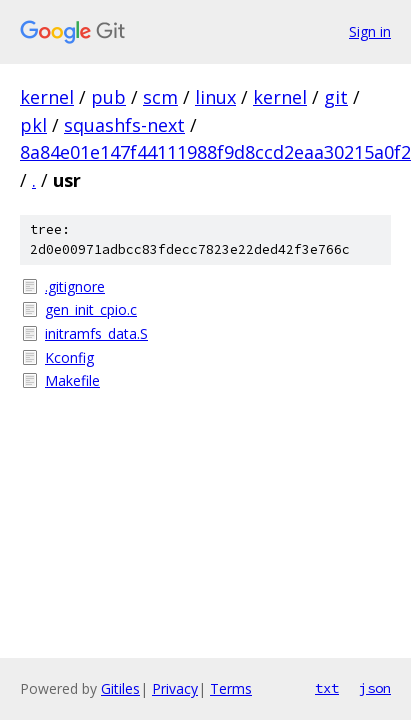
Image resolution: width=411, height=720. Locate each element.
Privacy (175, 688)
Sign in (370, 31)
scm (160, 97)
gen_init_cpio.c (91, 309)
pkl (33, 125)
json (375, 688)
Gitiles (120, 688)
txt (327, 688)
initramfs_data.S (96, 333)
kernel (47, 97)
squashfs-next (124, 125)
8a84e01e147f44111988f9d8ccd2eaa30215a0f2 (215, 152)
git (336, 97)
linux (215, 97)
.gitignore (75, 286)
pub (108, 97)
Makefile (72, 380)
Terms (231, 688)
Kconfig (69, 357)
